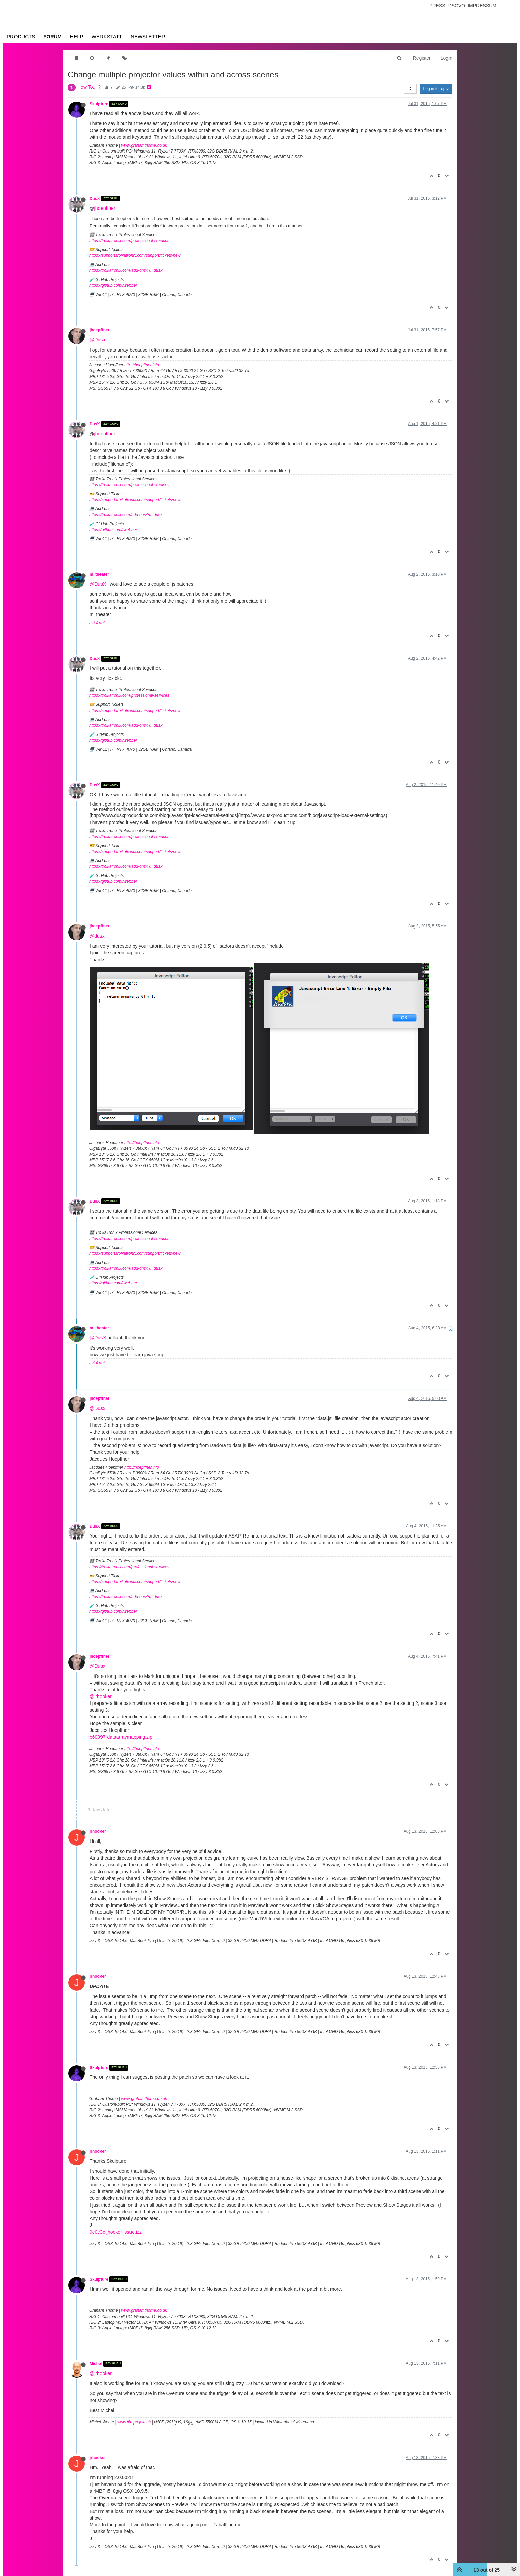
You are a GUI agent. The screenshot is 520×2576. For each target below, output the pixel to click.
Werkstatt (107, 36)
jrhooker (98, 1831)
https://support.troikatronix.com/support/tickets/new (134, 255)
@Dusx (97, 339)
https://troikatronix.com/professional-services (129, 240)
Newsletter (148, 36)
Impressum (482, 5)
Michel (96, 2363)
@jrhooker (101, 1696)
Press (437, 5)
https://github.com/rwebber (113, 285)
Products (21, 36)
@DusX (98, 584)
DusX (95, 198)
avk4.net (97, 622)
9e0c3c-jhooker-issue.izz (116, 2232)
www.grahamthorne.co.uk (144, 145)
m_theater (99, 574)
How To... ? (89, 87)
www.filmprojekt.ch (134, 2422)
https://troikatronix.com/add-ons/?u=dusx (125, 270)
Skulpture (99, 104)
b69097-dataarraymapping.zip (121, 1737)
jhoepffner (104, 208)
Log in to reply (436, 88)
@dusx (97, 936)
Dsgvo (456, 5)
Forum (52, 36)
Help (76, 36)
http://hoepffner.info (141, 365)
